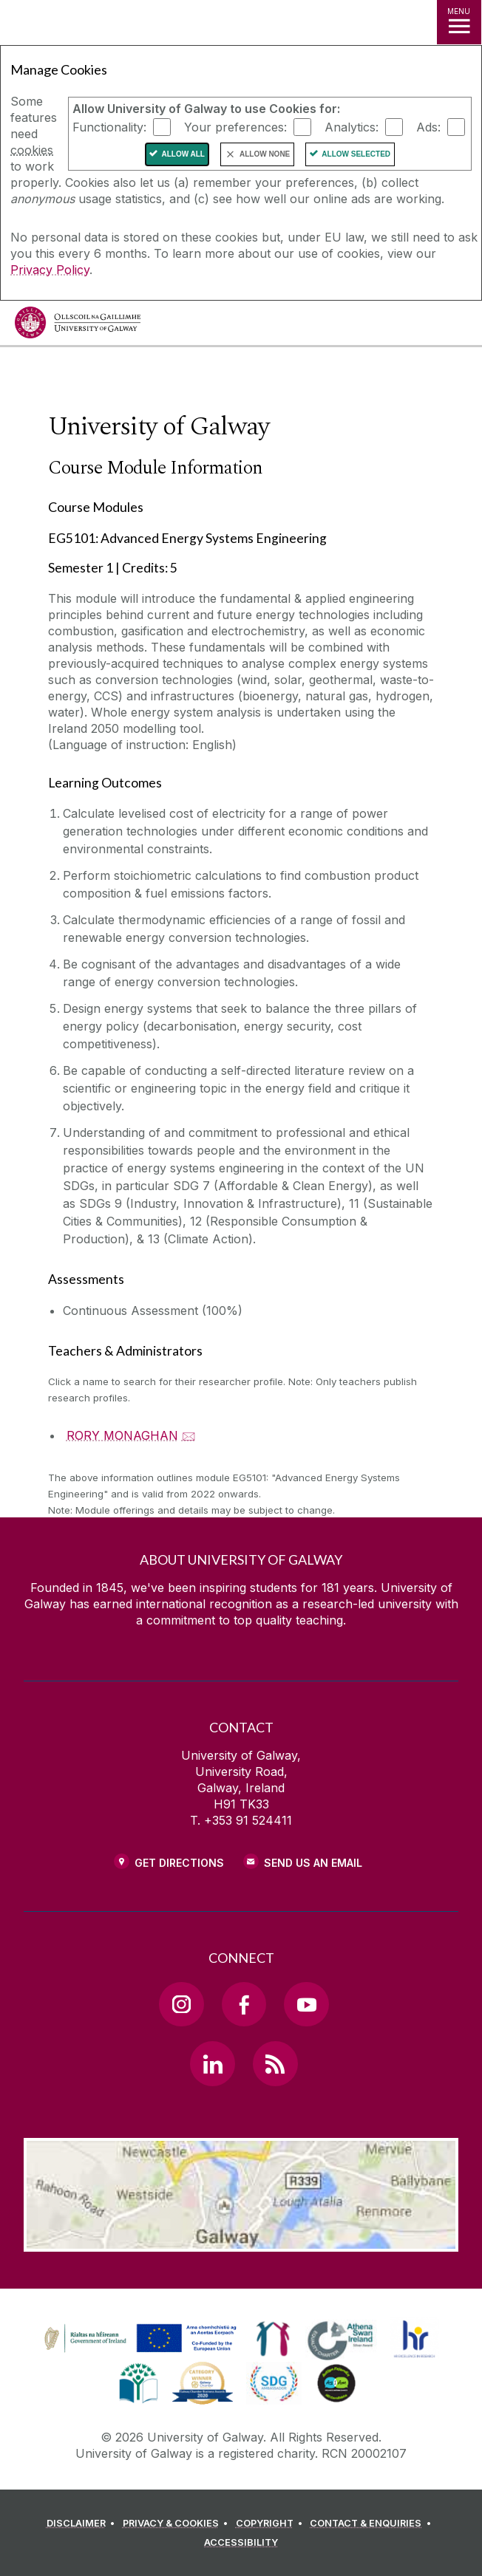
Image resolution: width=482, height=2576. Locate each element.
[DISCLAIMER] (83, 2523)
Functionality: (109, 127)
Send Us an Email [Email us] (313, 1862)
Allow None (265, 154)
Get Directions (179, 1862)
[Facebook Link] (244, 2004)
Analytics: (352, 127)
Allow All (183, 154)
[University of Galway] (77, 326)
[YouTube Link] (306, 2004)
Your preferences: (235, 127)
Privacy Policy (49, 269)
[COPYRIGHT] (272, 2523)
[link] (138, 2339)
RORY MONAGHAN (122, 1435)
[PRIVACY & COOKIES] (178, 2523)
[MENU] (459, 22)
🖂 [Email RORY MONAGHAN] (189, 1435)
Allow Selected (356, 154)
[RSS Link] (275, 2063)
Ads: (428, 127)
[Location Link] (241, 2240)
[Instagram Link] (181, 2004)
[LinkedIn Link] (212, 2063)
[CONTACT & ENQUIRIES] (372, 2523)
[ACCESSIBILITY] (241, 2542)
